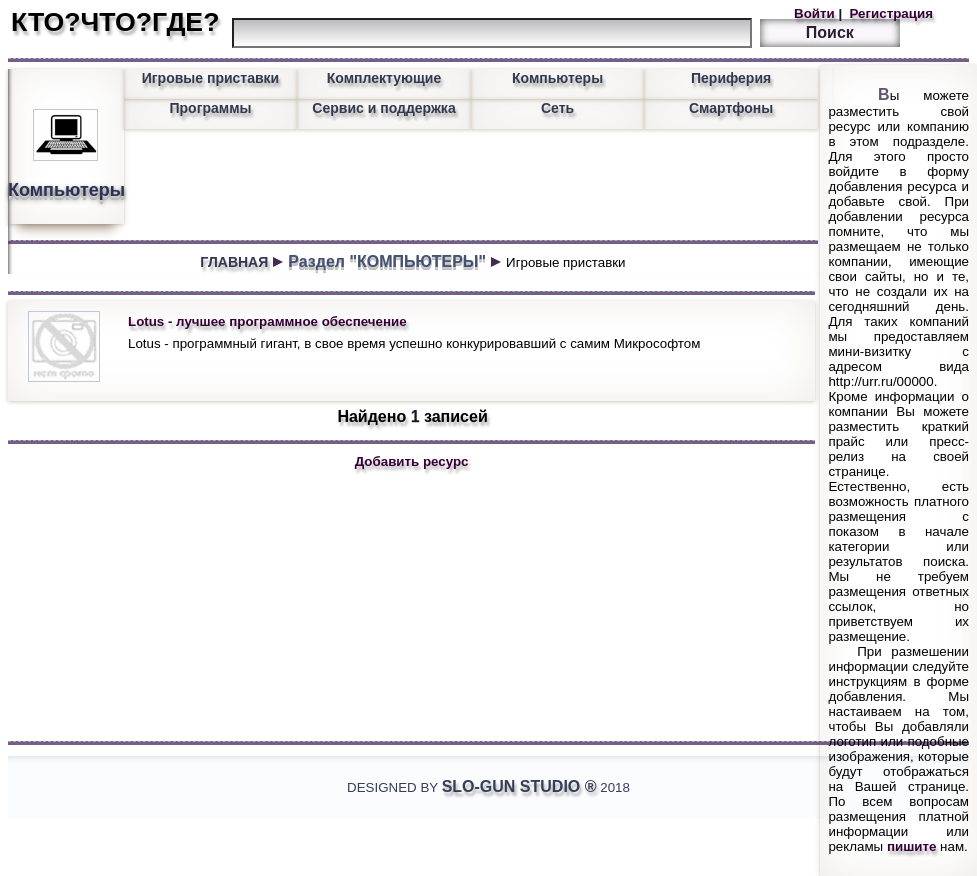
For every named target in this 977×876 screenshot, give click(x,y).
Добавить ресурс (412, 461)
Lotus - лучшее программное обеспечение (267, 321)
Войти (816, 13)
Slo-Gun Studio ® (519, 786)
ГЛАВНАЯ (234, 262)
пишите (912, 846)
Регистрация (889, 13)
